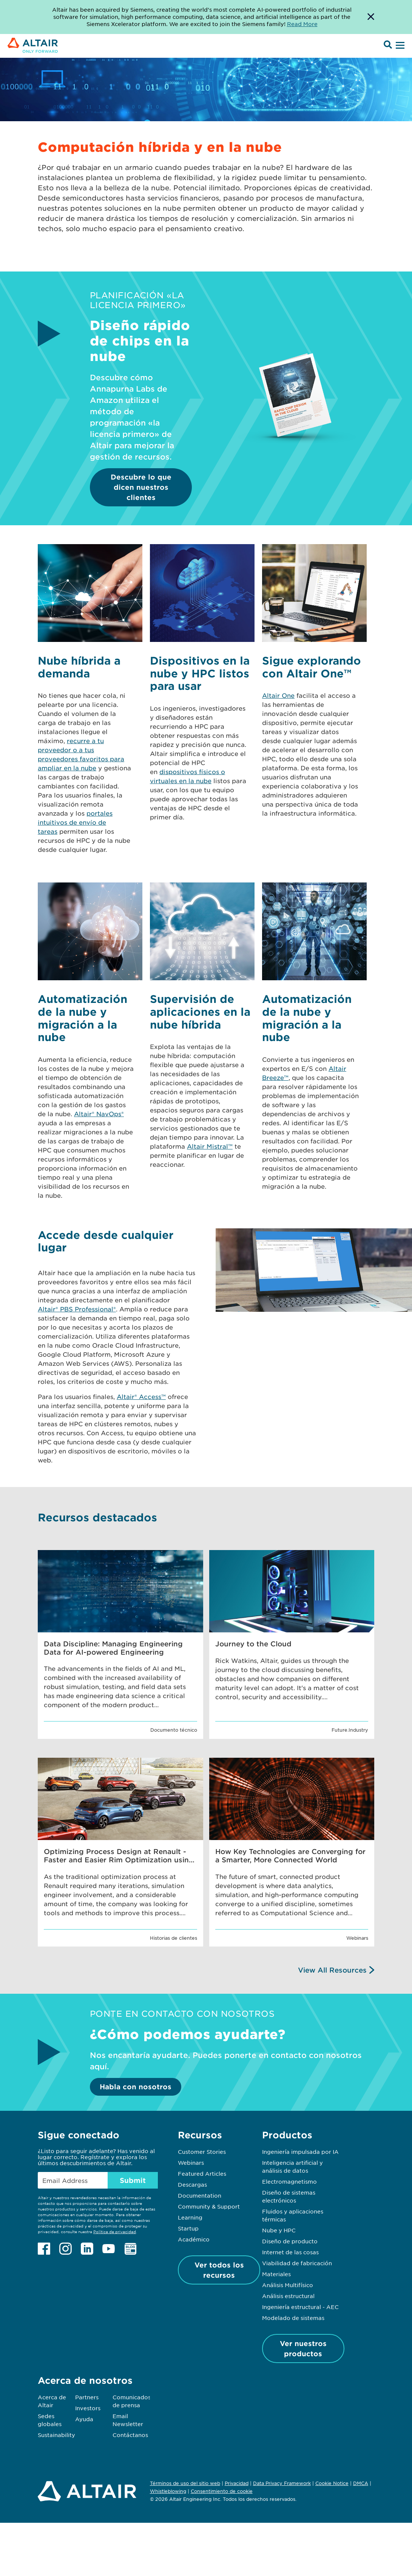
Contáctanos (130, 2434)
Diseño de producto (290, 2241)
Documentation (199, 2195)
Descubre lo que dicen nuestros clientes (141, 487)
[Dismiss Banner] (370, 17)
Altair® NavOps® (99, 1113)
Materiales (276, 2274)
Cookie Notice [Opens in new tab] (332, 2483)
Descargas (192, 2184)
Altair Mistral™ (210, 1146)
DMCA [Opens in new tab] (360, 2483)
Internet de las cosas (290, 2252)
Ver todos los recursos (219, 2270)
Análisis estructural (288, 2295)
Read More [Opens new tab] (302, 23)
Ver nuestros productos (303, 2348)
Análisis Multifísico (287, 2284)
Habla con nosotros (135, 2086)
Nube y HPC (279, 2230)
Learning (190, 2217)
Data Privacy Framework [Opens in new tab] (282, 2483)
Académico (194, 2239)
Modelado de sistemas (293, 2317)
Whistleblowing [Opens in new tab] (168, 2491)
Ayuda (84, 2419)
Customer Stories (202, 2151)
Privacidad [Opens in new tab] (236, 2483)
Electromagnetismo (289, 2181)
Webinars (191, 2162)
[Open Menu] (399, 45)
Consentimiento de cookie (222, 2491)
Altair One (278, 695)
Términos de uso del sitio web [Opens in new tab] (185, 2483)
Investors (87, 2408)
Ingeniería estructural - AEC (300, 2306)
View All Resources (332, 1970)
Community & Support (209, 2206)
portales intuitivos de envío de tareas (75, 822)
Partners (87, 2397)
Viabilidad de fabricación (297, 2263)
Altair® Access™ (141, 1396)
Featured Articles (202, 2173)
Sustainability (56, 2434)
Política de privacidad (114, 2231)
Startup (188, 2228)
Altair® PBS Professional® (77, 1309)
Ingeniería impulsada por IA (300, 2151)
